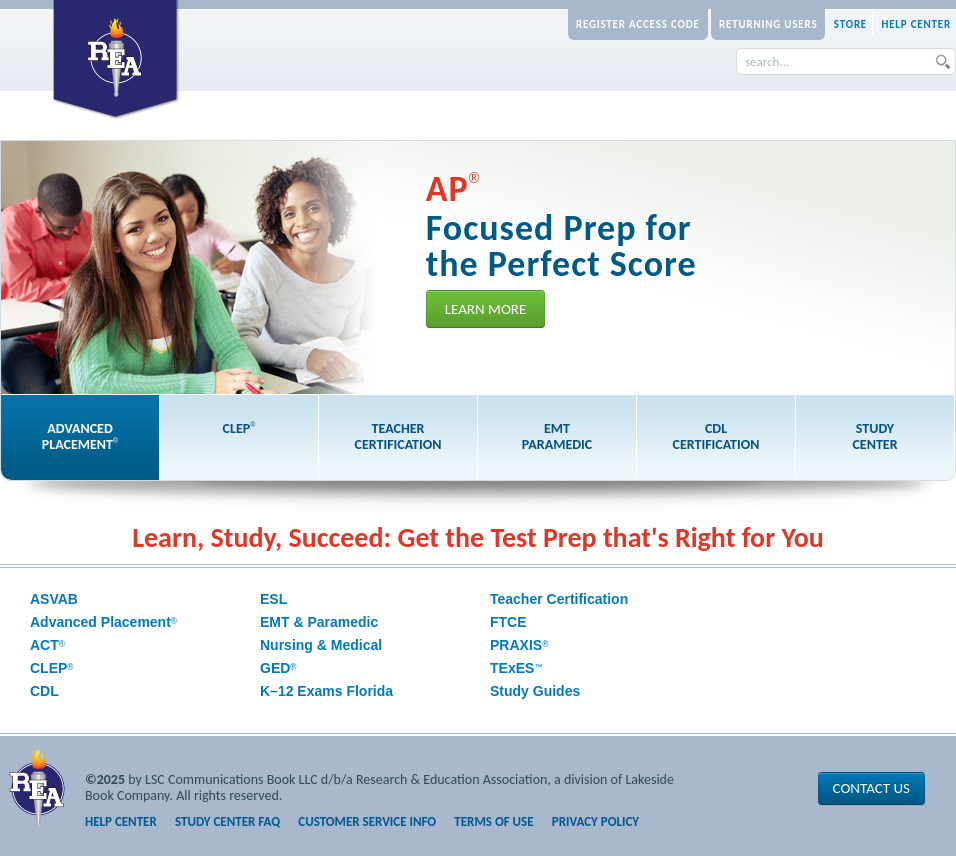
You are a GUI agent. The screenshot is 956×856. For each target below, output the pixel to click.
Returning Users (768, 24)
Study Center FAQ (227, 821)
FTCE (508, 622)
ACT (47, 645)
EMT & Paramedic (319, 622)
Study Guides (535, 691)
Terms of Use (493, 821)
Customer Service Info (367, 821)
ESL (273, 599)
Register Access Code (638, 24)
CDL (44, 691)
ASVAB (54, 599)
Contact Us (871, 788)
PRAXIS (519, 645)
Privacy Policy (595, 821)
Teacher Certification (559, 599)
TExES (516, 668)
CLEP (52, 668)
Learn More (486, 309)
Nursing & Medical (321, 645)
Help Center (916, 24)
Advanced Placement (103, 622)
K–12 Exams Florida (326, 691)
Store (850, 24)
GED (278, 668)
